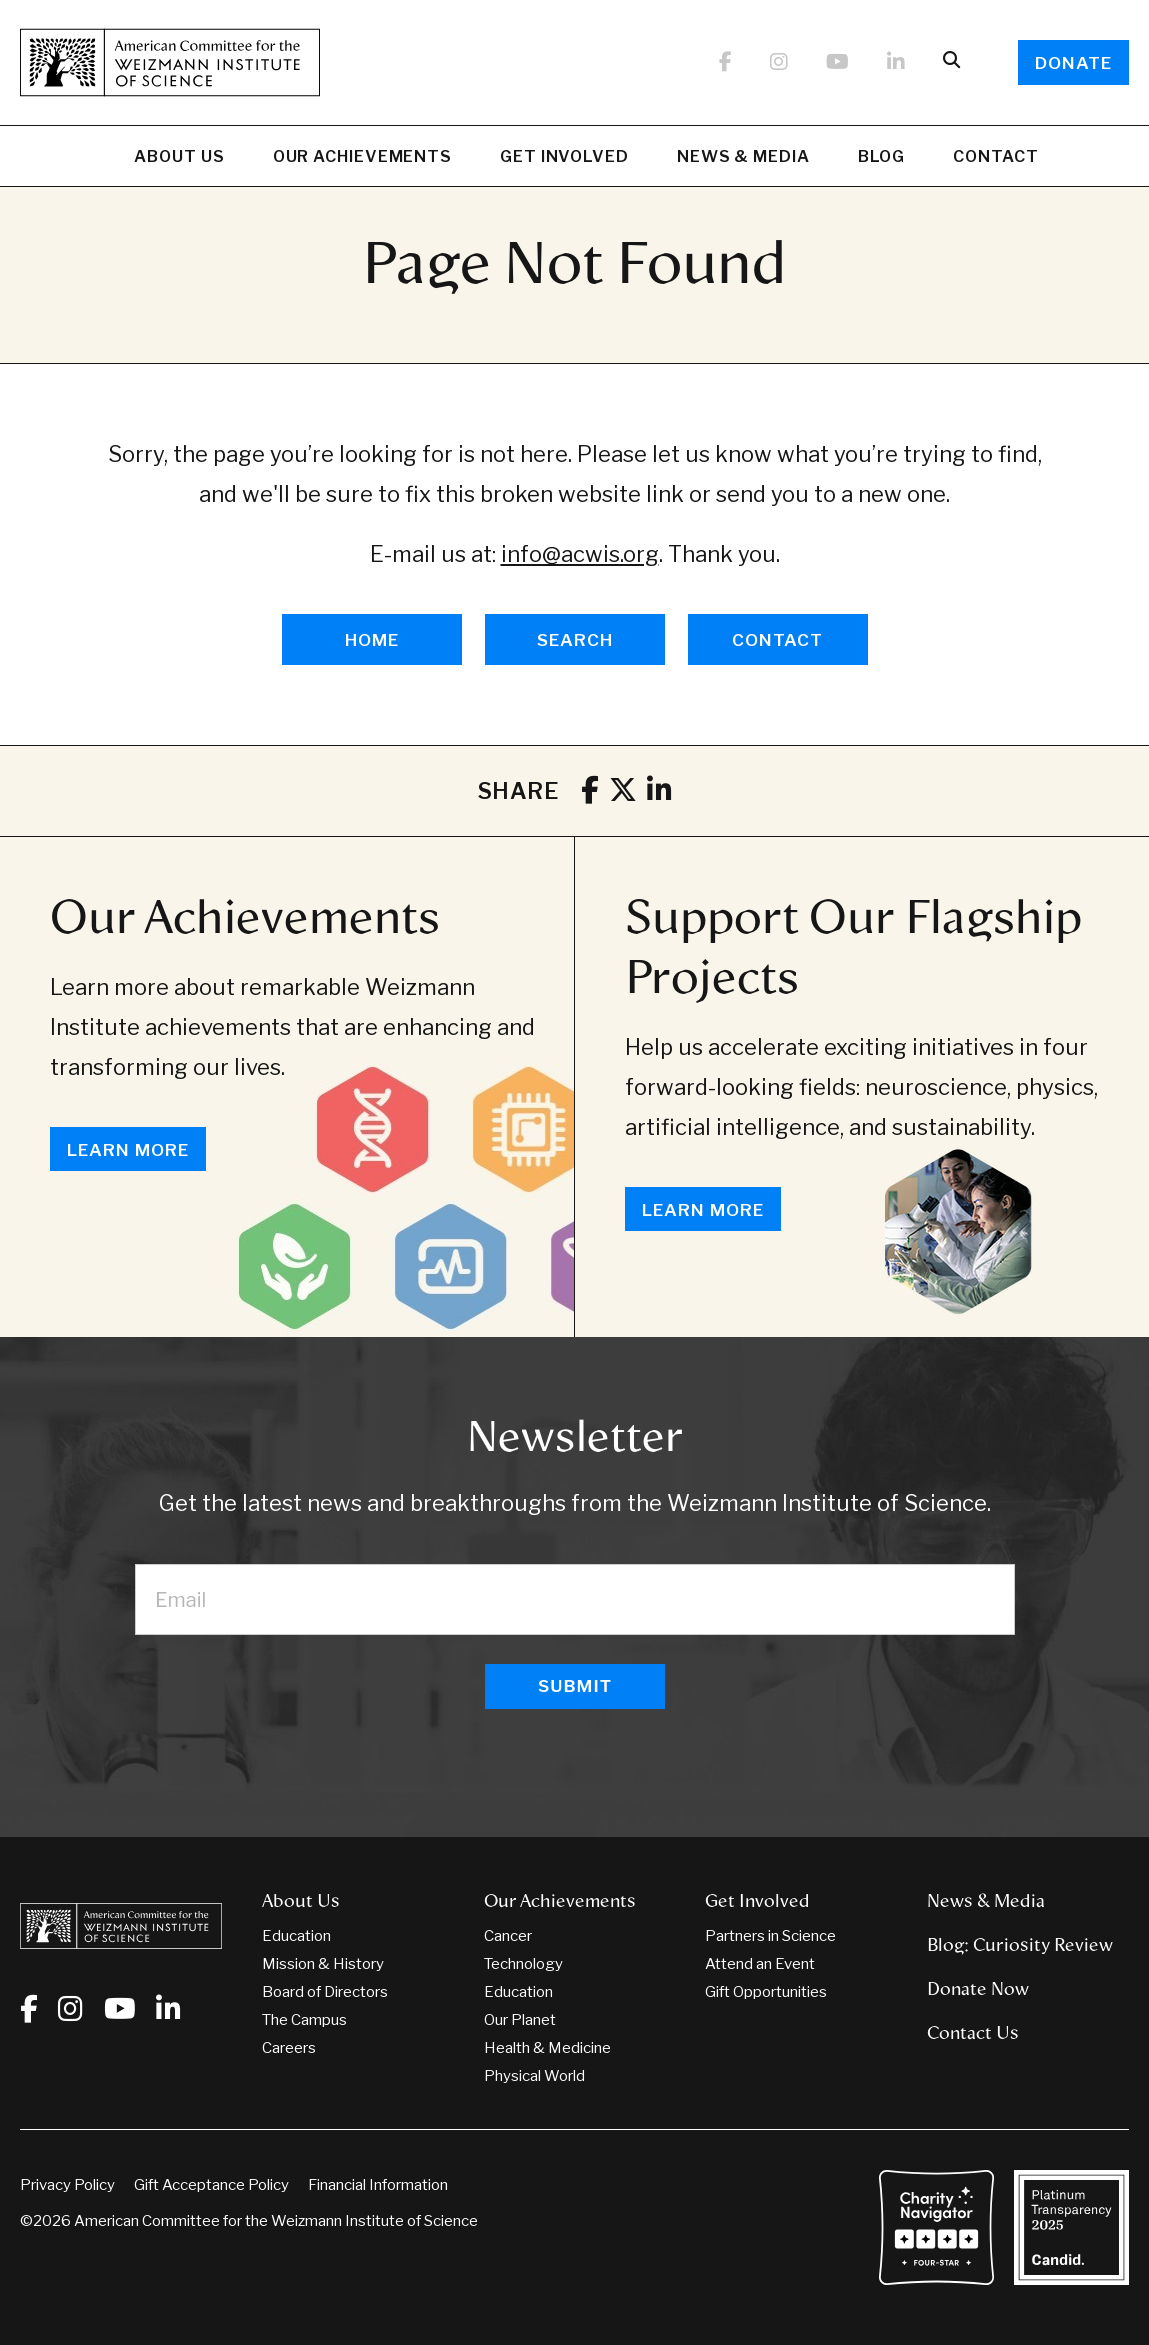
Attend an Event (760, 1964)
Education (296, 1936)
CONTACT (777, 640)
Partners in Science (770, 1936)
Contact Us (973, 2033)
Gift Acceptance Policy (211, 2185)
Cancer (508, 1936)
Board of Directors (325, 1992)
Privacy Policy (67, 2185)
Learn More (128, 1150)
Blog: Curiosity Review (1020, 1945)
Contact (995, 156)
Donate (1073, 63)
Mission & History (323, 1964)
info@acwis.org (580, 554)
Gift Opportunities (766, 1992)
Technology (523, 1964)
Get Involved (564, 159)
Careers (289, 2048)
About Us (179, 159)
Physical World (534, 2076)
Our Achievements (362, 159)
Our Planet (520, 2020)
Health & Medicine (547, 2048)
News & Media (743, 159)
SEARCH (575, 640)
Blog (882, 159)
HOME (372, 640)
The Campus (304, 2020)
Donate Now (978, 1989)
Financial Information (378, 2185)
